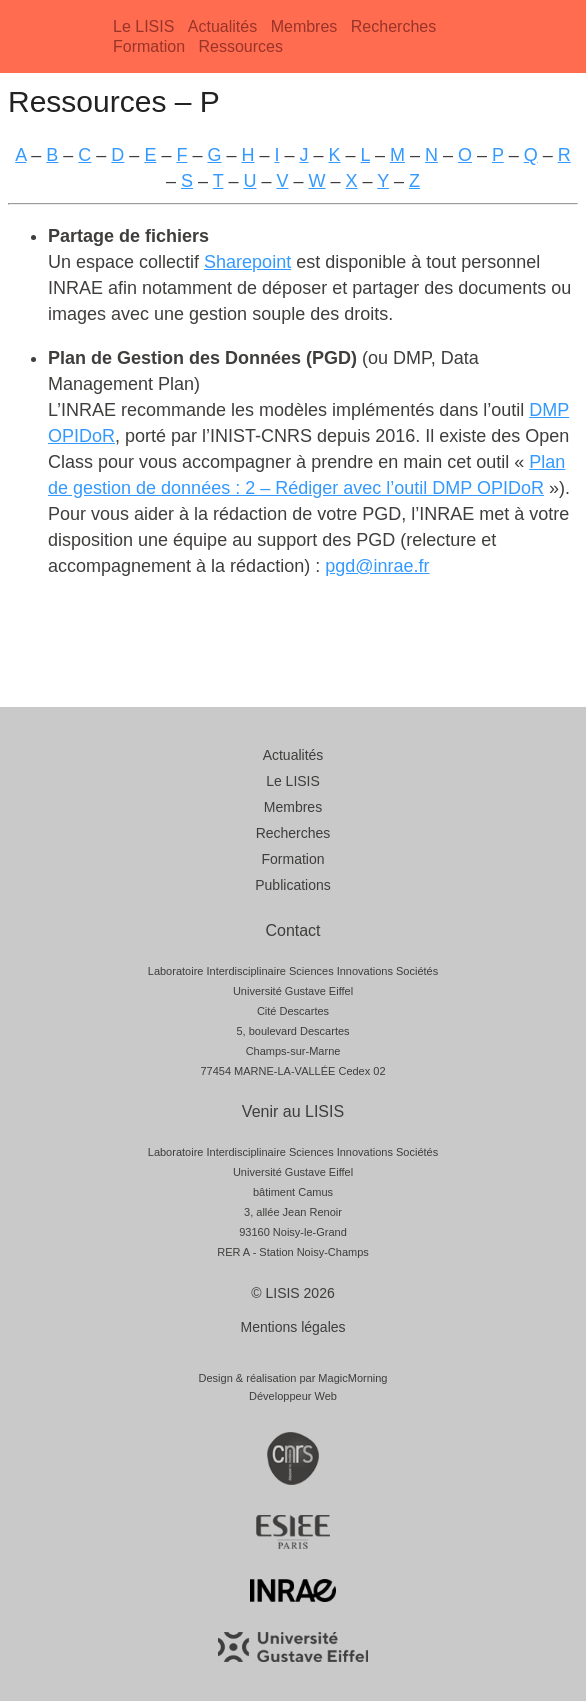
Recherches (393, 26)
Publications (293, 885)
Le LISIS (143, 26)
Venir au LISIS (293, 1111)
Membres (304, 26)
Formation (149, 46)
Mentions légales (292, 1327)
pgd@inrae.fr (377, 566)
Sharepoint (247, 262)
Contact (292, 930)
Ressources (240, 46)
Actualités (222, 26)
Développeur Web (293, 1396)
